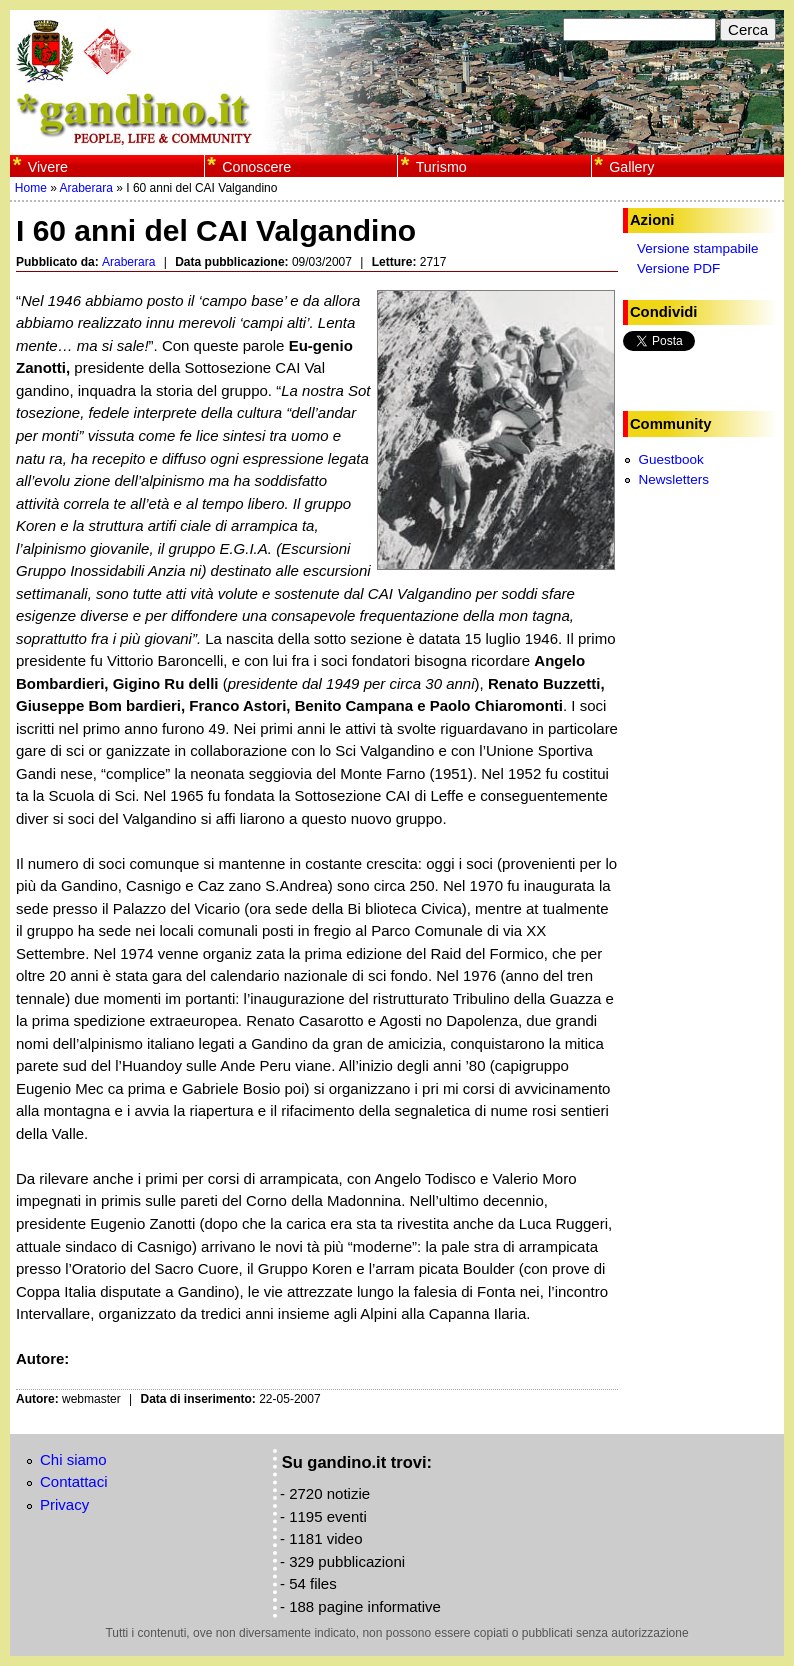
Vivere (48, 167)
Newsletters (673, 479)
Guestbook (670, 459)
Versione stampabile (698, 248)
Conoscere (256, 167)
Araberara (86, 188)
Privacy (64, 1504)
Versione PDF (678, 268)
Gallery (631, 167)
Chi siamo (73, 1459)
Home (31, 188)
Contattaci (74, 1481)
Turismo (441, 167)
